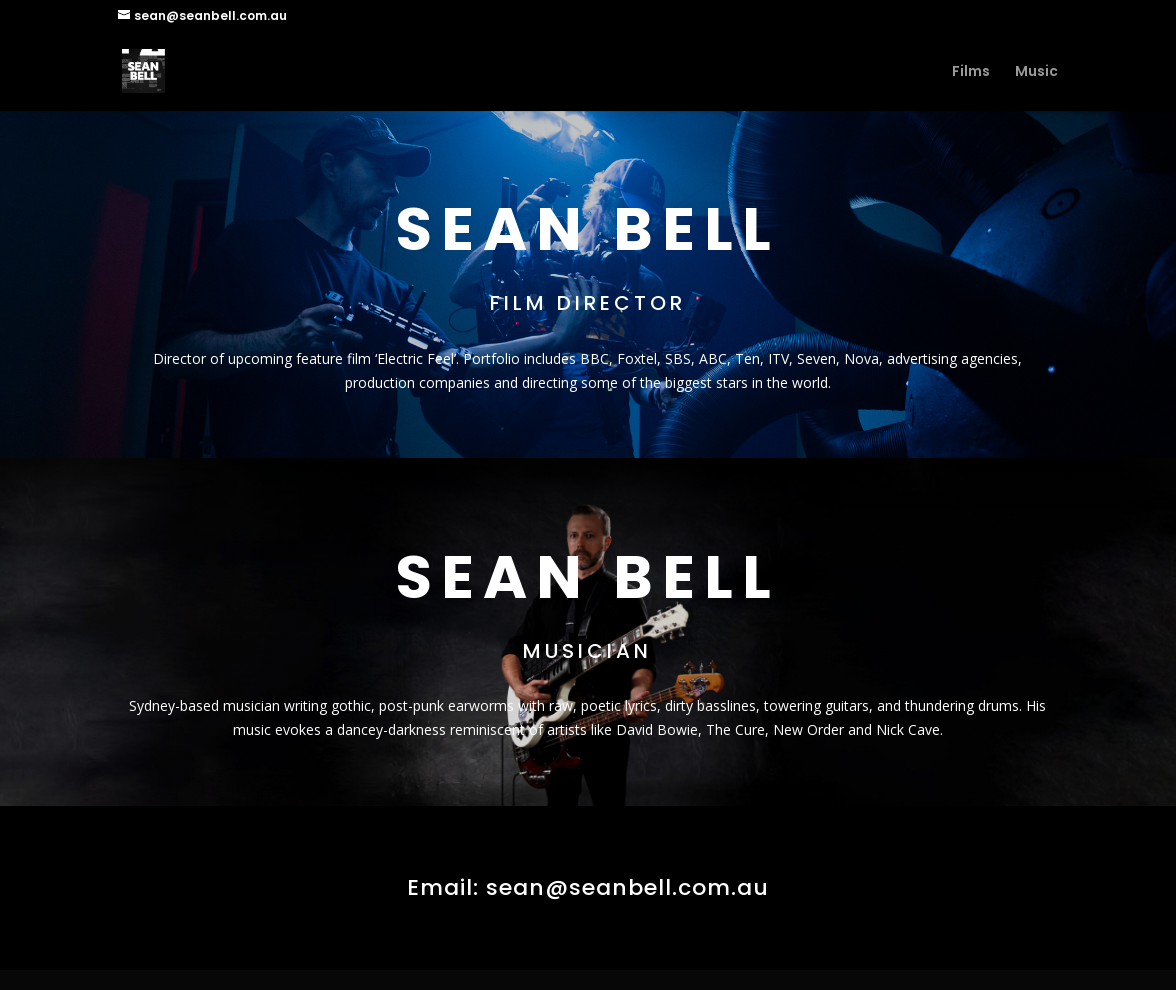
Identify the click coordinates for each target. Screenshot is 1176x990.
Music (1036, 72)
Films (971, 72)
